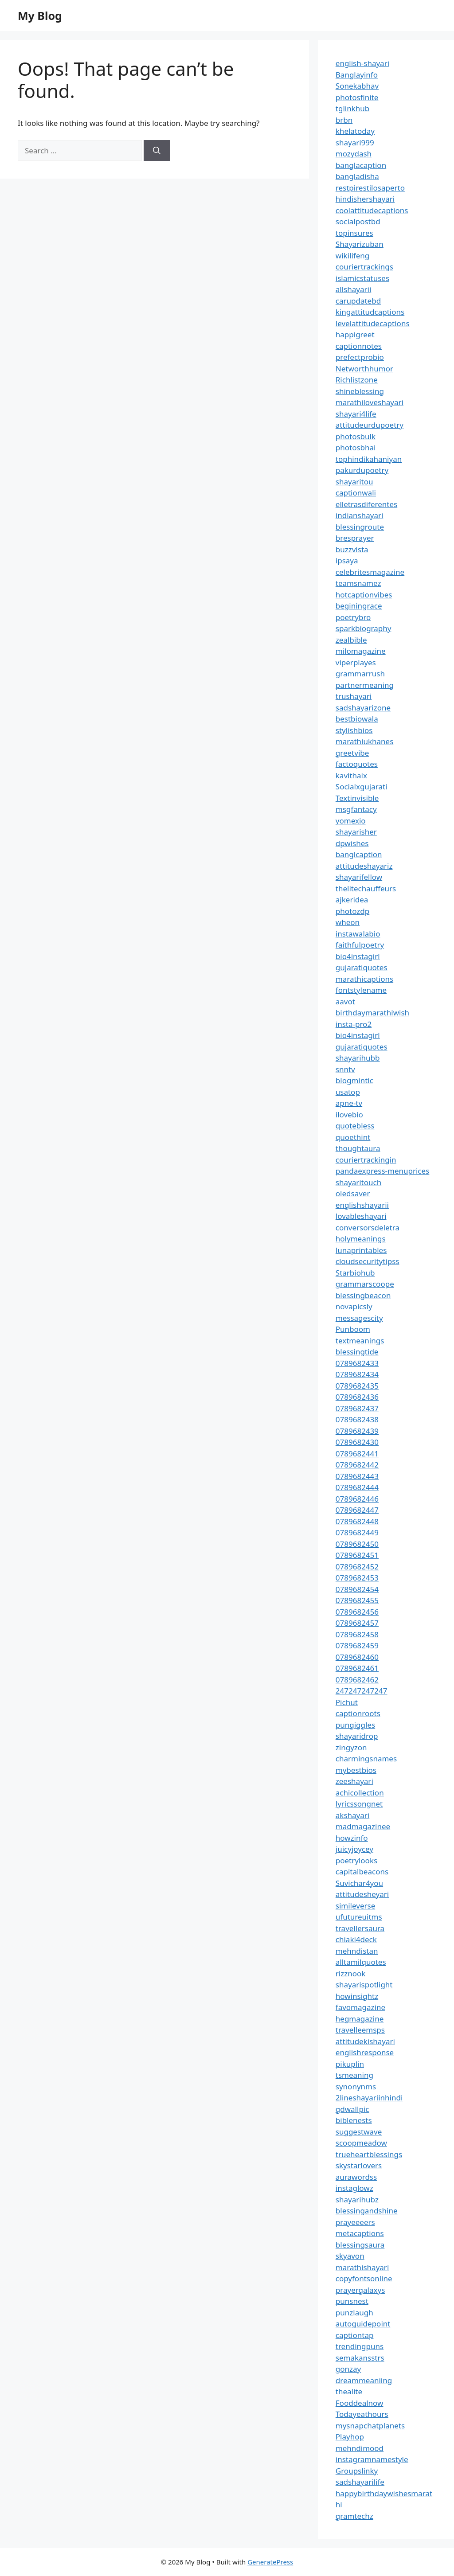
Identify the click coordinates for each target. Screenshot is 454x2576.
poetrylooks (356, 1860)
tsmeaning (354, 2075)
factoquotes (357, 764)
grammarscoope (365, 1284)
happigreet (355, 334)
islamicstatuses (362, 278)
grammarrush (360, 673)
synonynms (356, 2086)
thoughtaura (358, 1148)
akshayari (352, 1815)
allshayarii (354, 289)
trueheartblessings (369, 2154)
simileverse (355, 1906)
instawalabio (358, 934)
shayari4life (356, 414)
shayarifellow (359, 877)
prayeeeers (355, 2222)
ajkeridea (352, 899)
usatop (348, 1092)
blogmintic (354, 1080)
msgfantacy (356, 809)
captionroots (358, 1713)
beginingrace (359, 606)
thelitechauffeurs (366, 888)
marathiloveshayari (369, 402)
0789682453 (357, 1578)
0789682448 (357, 1521)
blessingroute (360, 527)
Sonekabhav (357, 86)
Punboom (353, 1329)
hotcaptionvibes (364, 594)
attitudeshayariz (364, 866)
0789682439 (357, 1431)
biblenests (354, 2120)
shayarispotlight (364, 1984)
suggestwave (359, 2132)
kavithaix (351, 775)
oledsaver (353, 1193)
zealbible (351, 640)
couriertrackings (364, 267)
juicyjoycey (354, 1849)
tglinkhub (352, 108)
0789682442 (357, 1465)
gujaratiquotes (361, 967)
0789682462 (357, 1679)
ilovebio (349, 1114)
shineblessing (360, 391)
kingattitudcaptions (370, 312)
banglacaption (361, 165)
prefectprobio (360, 357)
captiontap (355, 2335)
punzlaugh (354, 2312)
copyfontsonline (364, 2278)
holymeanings (361, 1238)
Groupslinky (357, 2471)
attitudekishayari (365, 2041)
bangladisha (357, 176)
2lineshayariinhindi (369, 2097)
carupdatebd (358, 301)
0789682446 (357, 1499)
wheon (348, 922)
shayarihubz (357, 2199)
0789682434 (357, 1374)
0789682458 (357, 1634)
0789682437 (357, 1408)
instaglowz (354, 2188)
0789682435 (357, 1386)
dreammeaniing (364, 2380)
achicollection (360, 1793)
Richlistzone (357, 380)
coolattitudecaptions (372, 210)
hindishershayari (365, 199)
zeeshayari (354, 1781)
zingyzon (351, 1747)
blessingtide (357, 1352)
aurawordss (356, 2177)
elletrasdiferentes (366, 504)
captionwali (356, 493)
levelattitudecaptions (373, 323)
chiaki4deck (356, 1939)
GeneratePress (270, 2561)
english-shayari (362, 63)
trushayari (354, 696)
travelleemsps (360, 2030)
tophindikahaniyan (369, 459)
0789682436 (357, 1397)
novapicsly (354, 1306)
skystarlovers (359, 2165)
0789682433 (357, 1363)
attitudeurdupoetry (369, 425)
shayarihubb (358, 1058)
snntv (345, 1069)
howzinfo (352, 1838)
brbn (344, 120)
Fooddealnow (360, 2403)
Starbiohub (355, 1273)
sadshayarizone (363, 708)
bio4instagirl (358, 956)
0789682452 (357, 1566)
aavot (345, 1001)
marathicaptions (364, 979)
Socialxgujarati (361, 786)
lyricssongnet (359, 1804)
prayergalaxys (360, 2290)
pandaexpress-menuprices (382, 1171)
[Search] (157, 150)
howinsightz (357, 1996)
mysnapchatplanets (370, 2425)
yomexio (351, 821)
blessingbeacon (363, 1295)
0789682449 (357, 1532)
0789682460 (357, 1657)
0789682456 (357, 1612)
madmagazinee (363, 1826)
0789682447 (357, 1510)
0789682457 (357, 1623)
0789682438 (357, 1419)
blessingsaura (360, 2245)
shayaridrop (357, 1736)
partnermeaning (365, 685)
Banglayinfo (357, 75)
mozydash (354, 153)
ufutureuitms (359, 1917)
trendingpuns (360, 2346)
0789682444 (357, 1487)
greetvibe (352, 753)
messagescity (359, 1318)
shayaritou (354, 481)
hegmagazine (360, 2019)
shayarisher (356, 832)
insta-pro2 (354, 1024)
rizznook (351, 1973)
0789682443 (357, 1476)
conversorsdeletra (367, 1227)
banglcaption (359, 854)
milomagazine (361, 651)
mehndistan (357, 1951)
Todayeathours (362, 2414)
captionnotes (359, 346)
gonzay (348, 2369)
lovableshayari (361, 1216)
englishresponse (365, 2052)
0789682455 (357, 1600)
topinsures (354, 233)
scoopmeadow (361, 2143)
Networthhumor (364, 368)
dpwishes (352, 843)
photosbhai (356, 447)
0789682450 (357, 1544)
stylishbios (354, 730)
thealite (349, 2391)
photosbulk (356, 436)
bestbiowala (357, 719)
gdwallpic (352, 2109)
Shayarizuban (360, 244)
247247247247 (361, 1691)
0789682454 (357, 1589)
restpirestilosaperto (370, 188)
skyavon (350, 2256)
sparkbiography (363, 628)
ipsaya (347, 560)
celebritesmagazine (370, 572)
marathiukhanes (365, 741)
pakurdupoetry (362, 470)
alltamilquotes (361, 1962)
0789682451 (357, 1555)
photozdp (352, 911)
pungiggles (355, 1725)
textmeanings (360, 1340)
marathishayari (362, 2267)
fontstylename (361, 990)
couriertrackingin (366, 1160)
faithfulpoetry (360, 945)
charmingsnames (366, 1758)
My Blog (40, 15)
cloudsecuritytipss (367, 1261)
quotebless (355, 1125)
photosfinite (357, 97)
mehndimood (360, 2448)
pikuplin (350, 2064)
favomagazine (360, 2007)
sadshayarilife (360, 2482)
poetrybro (353, 617)
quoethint (353, 1137)
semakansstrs (360, 2358)
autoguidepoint (363, 2323)
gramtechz (354, 2516)
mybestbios (356, 1770)
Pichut (347, 1702)
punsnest (352, 2301)
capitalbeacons (362, 1871)
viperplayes (356, 662)
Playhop (350, 2437)
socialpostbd (358, 221)
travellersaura (360, 1928)
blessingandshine (367, 2210)
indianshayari (360, 515)
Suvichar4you (359, 1883)
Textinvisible (357, 798)
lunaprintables (361, 1250)
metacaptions (360, 2233)
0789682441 (357, 1453)
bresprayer (355, 538)
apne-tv (349, 1103)
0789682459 (357, 1645)
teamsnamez (358, 583)
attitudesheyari (362, 1894)
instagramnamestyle (372, 2459)
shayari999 (355, 142)
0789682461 (357, 1668)
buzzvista (352, 549)
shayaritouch (358, 1182)
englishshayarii (362, 1205)
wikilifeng (352, 255)
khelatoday (355, 131)
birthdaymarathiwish (372, 1012)
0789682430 (357, 1442)
